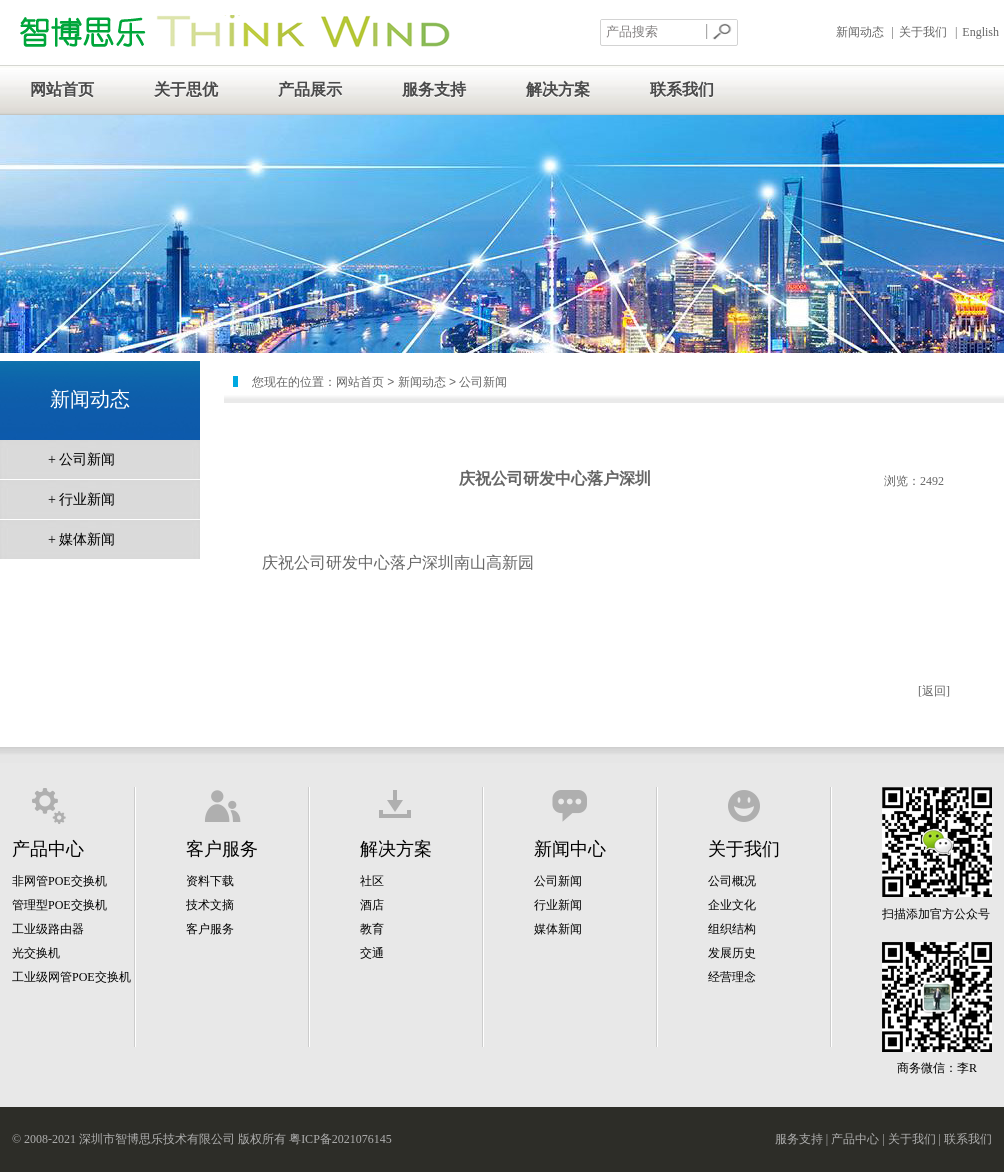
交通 (372, 953)
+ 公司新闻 (81, 459)
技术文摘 (210, 905)
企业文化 (732, 905)
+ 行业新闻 (81, 499)
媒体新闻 (558, 929)
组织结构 (732, 929)
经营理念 (732, 977)
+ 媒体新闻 (81, 539)
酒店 (372, 905)
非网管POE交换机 (59, 881)
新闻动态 (860, 32)
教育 (372, 929)
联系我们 (682, 89)
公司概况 (732, 881)
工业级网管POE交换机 (71, 977)
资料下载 (210, 881)
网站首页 (62, 89)
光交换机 (36, 953)
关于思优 (186, 89)
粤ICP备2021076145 (340, 1139)
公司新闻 (558, 881)
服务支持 (434, 89)
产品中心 (855, 1139)
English (980, 32)
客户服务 (210, 929)
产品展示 (310, 89)
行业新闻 (558, 905)
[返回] (934, 691)
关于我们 (923, 32)
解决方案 (558, 89)
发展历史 (732, 953)
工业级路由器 (48, 929)
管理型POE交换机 (59, 905)
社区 (372, 881)
